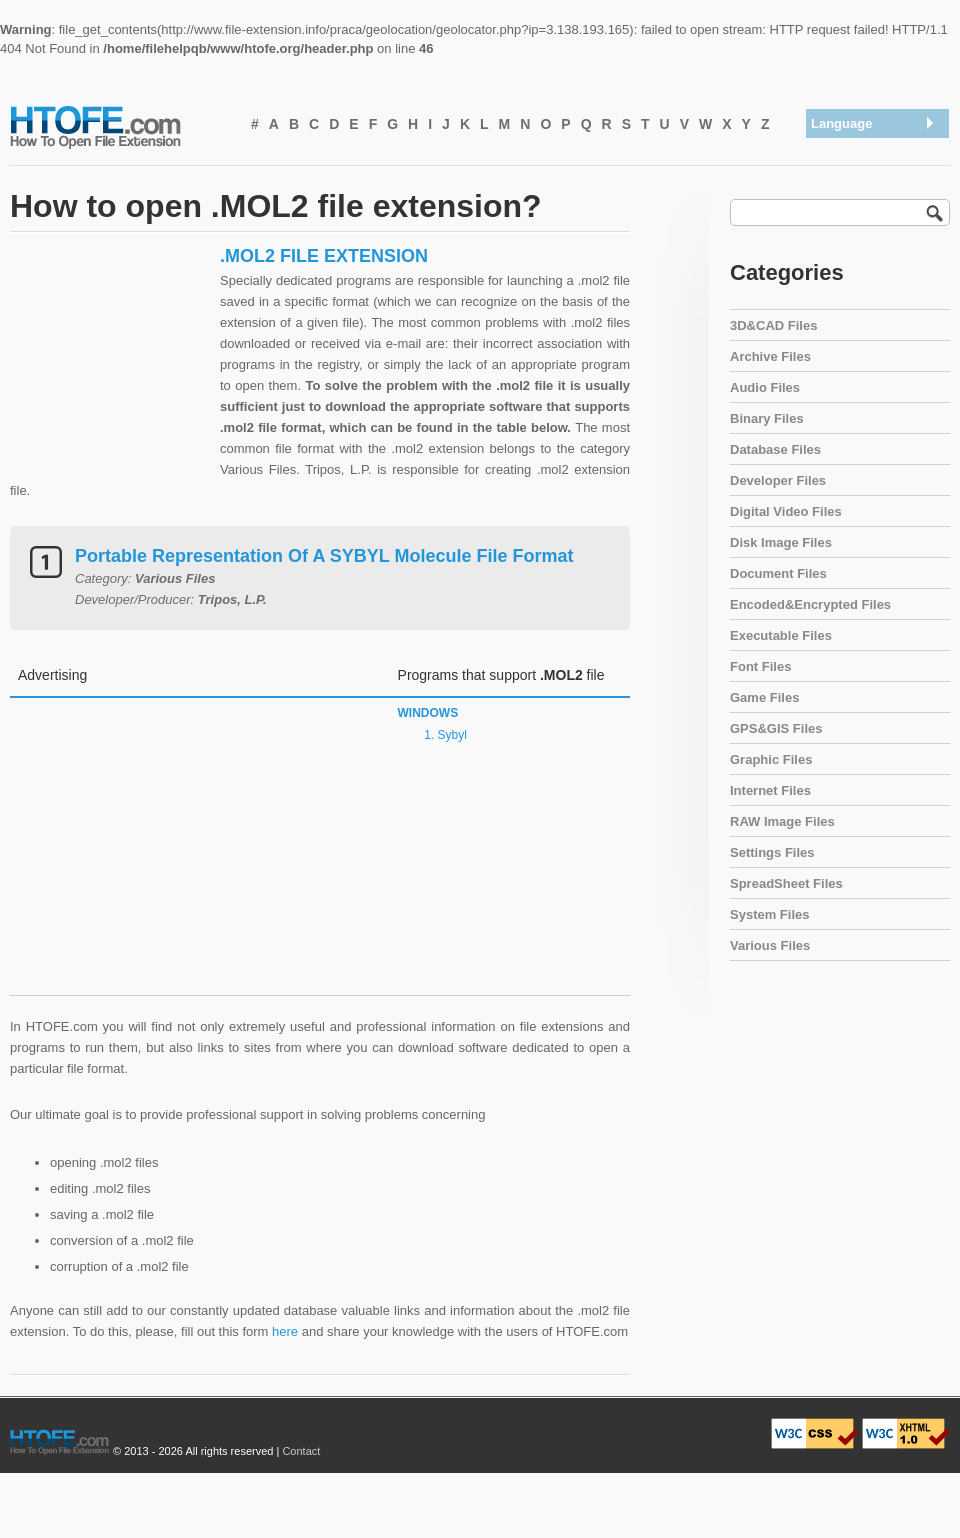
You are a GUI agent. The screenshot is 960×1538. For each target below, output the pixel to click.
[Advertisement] (110, 370)
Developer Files (778, 480)
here (285, 1331)
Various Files (770, 945)
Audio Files (765, 387)
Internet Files (770, 790)
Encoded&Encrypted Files (810, 604)
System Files (770, 914)
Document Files (778, 573)
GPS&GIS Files (776, 728)
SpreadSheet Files (786, 883)
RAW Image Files (782, 821)
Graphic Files (771, 759)
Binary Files (767, 418)
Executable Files (781, 635)
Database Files (775, 449)
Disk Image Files (781, 542)
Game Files (764, 697)
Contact (301, 1451)
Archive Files (770, 356)
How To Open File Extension (118, 126)
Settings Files (772, 852)
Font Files (760, 666)
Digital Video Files (786, 511)
